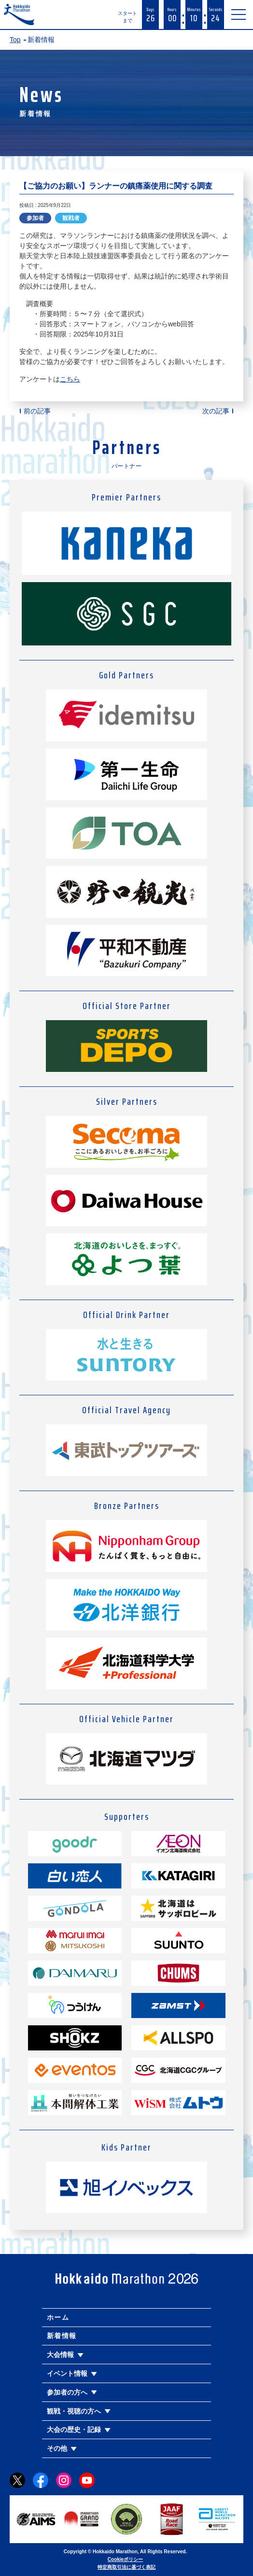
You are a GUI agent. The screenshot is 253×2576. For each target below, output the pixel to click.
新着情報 (62, 2336)
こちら (70, 379)
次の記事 (215, 411)
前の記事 (37, 411)
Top (15, 40)
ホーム (58, 2317)
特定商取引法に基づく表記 (126, 2567)
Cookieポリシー (125, 2559)
